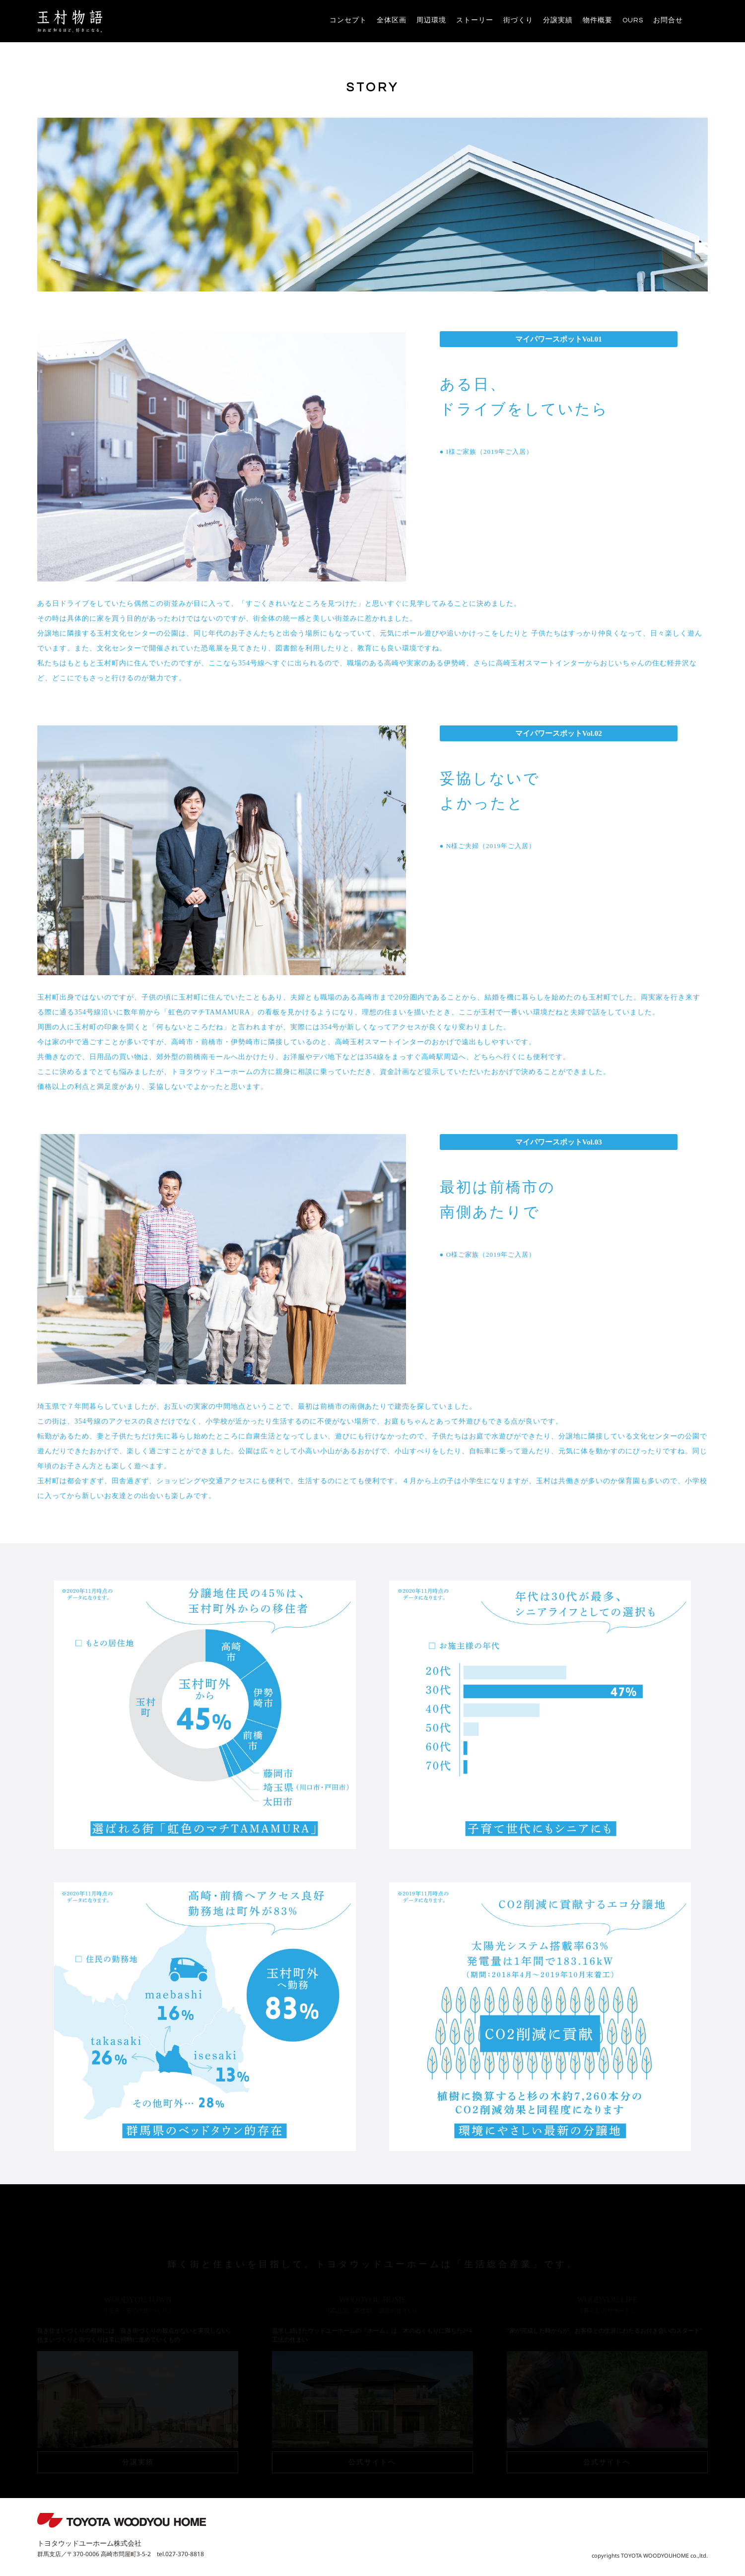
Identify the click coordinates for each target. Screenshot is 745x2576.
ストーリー (474, 20)
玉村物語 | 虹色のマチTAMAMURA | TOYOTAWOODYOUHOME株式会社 (69, 21)
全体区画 (391, 20)
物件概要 (597, 20)
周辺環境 (431, 20)
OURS (632, 20)
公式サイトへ (372, 2462)
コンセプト (348, 20)
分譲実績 (558, 20)
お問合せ (668, 20)
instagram (700, 19)
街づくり (518, 20)
